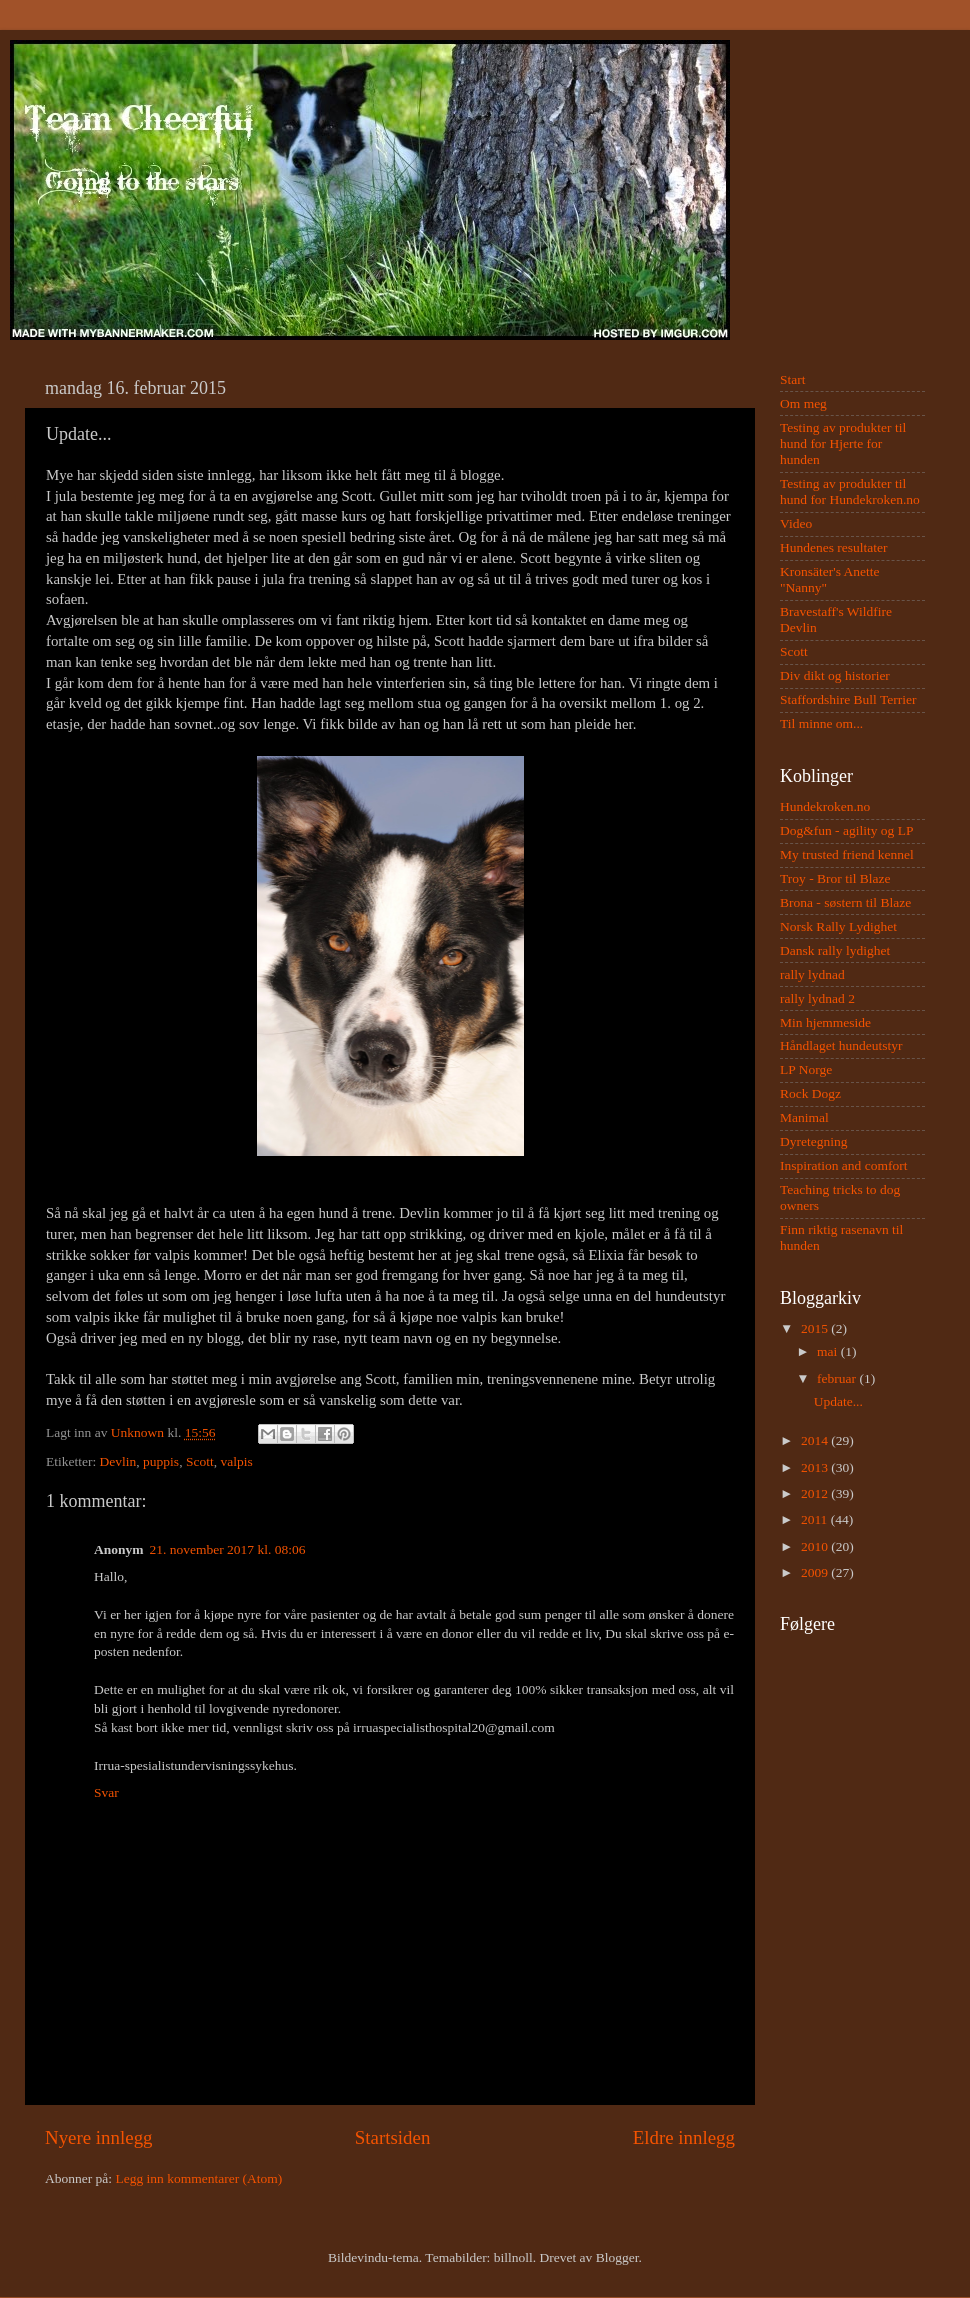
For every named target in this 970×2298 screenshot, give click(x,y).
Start (793, 379)
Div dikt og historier (835, 675)
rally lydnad (812, 974)
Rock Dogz (810, 1093)
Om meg (803, 403)
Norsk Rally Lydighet (838, 926)
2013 (816, 1467)
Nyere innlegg (99, 2137)
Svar (106, 1792)
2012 (816, 1493)
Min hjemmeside (825, 1022)
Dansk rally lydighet (835, 950)
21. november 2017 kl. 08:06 (228, 1549)
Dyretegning (813, 1141)
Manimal (804, 1117)
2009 (816, 1572)
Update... (838, 1401)
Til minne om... (821, 723)
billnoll (513, 2257)
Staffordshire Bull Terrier (848, 699)
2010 (816, 1546)
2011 (816, 1519)
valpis (236, 1461)
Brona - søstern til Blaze (845, 902)
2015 (816, 1328)
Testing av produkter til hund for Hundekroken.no (850, 491)
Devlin (118, 1461)
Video (796, 523)
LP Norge (806, 1069)
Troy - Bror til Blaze (835, 878)
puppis (161, 1461)
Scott (200, 1461)
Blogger (617, 2257)
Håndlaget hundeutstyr (841, 1045)
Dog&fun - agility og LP (847, 830)
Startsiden (393, 2137)
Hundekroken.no (825, 806)
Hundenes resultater (834, 547)
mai (829, 1351)
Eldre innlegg (684, 2137)
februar (838, 1378)
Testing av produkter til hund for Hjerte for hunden (843, 443)
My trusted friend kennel (847, 854)
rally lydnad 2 (817, 998)
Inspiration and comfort (843, 1165)
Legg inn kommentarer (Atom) (198, 2178)
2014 (816, 1440)
